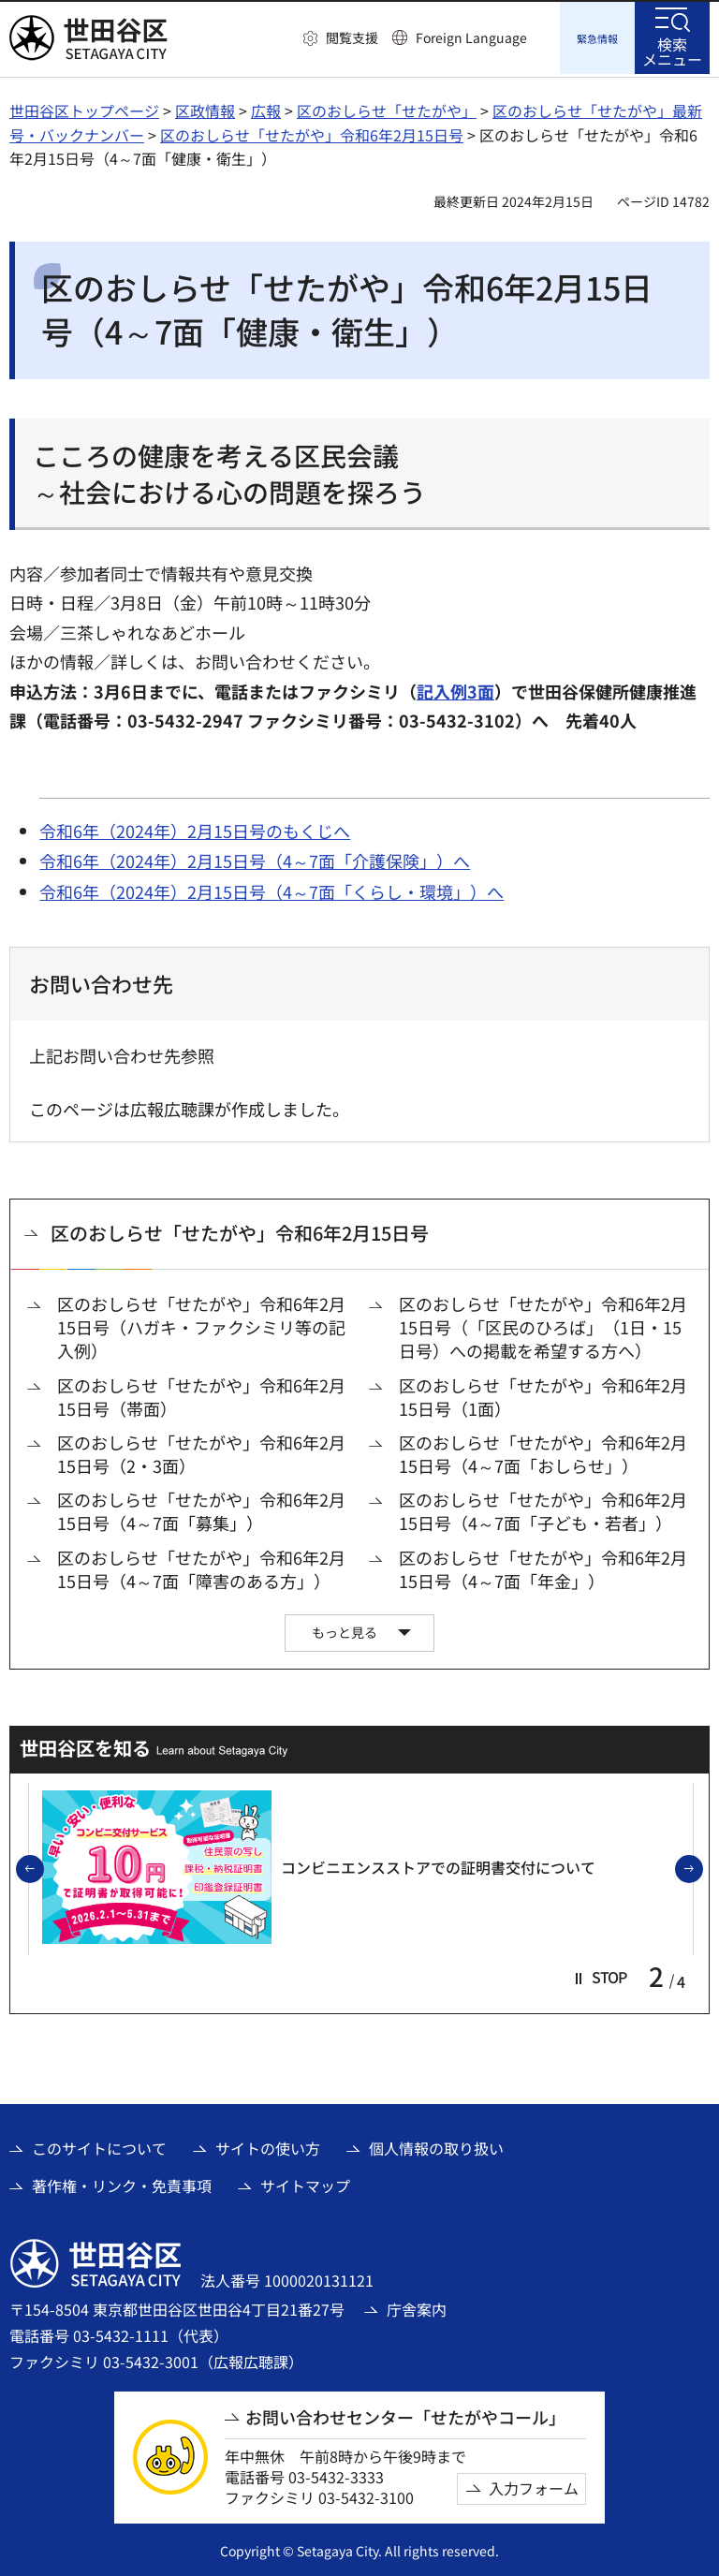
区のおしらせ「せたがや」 (387, 107)
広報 (266, 107)
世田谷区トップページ (84, 107)
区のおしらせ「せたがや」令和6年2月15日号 (311, 132)
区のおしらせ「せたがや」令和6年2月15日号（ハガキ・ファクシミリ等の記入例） (201, 1324)
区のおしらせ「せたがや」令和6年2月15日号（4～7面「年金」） (543, 1566)
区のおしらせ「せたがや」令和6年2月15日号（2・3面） (201, 1451)
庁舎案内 (417, 2306)
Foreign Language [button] (471, 37)
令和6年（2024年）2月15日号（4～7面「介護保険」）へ (254, 858)
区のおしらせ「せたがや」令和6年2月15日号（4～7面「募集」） (201, 1508)
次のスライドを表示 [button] (702, 1867)
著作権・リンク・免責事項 (122, 2182)
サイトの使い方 (267, 2145)
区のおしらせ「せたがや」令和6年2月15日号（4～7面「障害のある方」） (201, 1566)
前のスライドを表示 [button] (43, 1867)
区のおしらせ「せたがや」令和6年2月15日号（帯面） (201, 1394)
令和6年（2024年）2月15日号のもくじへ (194, 828)
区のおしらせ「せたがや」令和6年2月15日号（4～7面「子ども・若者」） (543, 1508)
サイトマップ (305, 2182)
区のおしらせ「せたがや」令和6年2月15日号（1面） (543, 1394)
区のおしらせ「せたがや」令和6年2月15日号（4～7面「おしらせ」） (543, 1451)
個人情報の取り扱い (436, 2145)
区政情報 (205, 107)
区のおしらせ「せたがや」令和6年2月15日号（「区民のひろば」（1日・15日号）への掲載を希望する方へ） (543, 1324)
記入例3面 (455, 688)
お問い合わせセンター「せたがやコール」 (405, 2414)
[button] (340, 38)
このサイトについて (99, 2145)
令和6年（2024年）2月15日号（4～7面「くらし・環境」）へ (271, 888)
